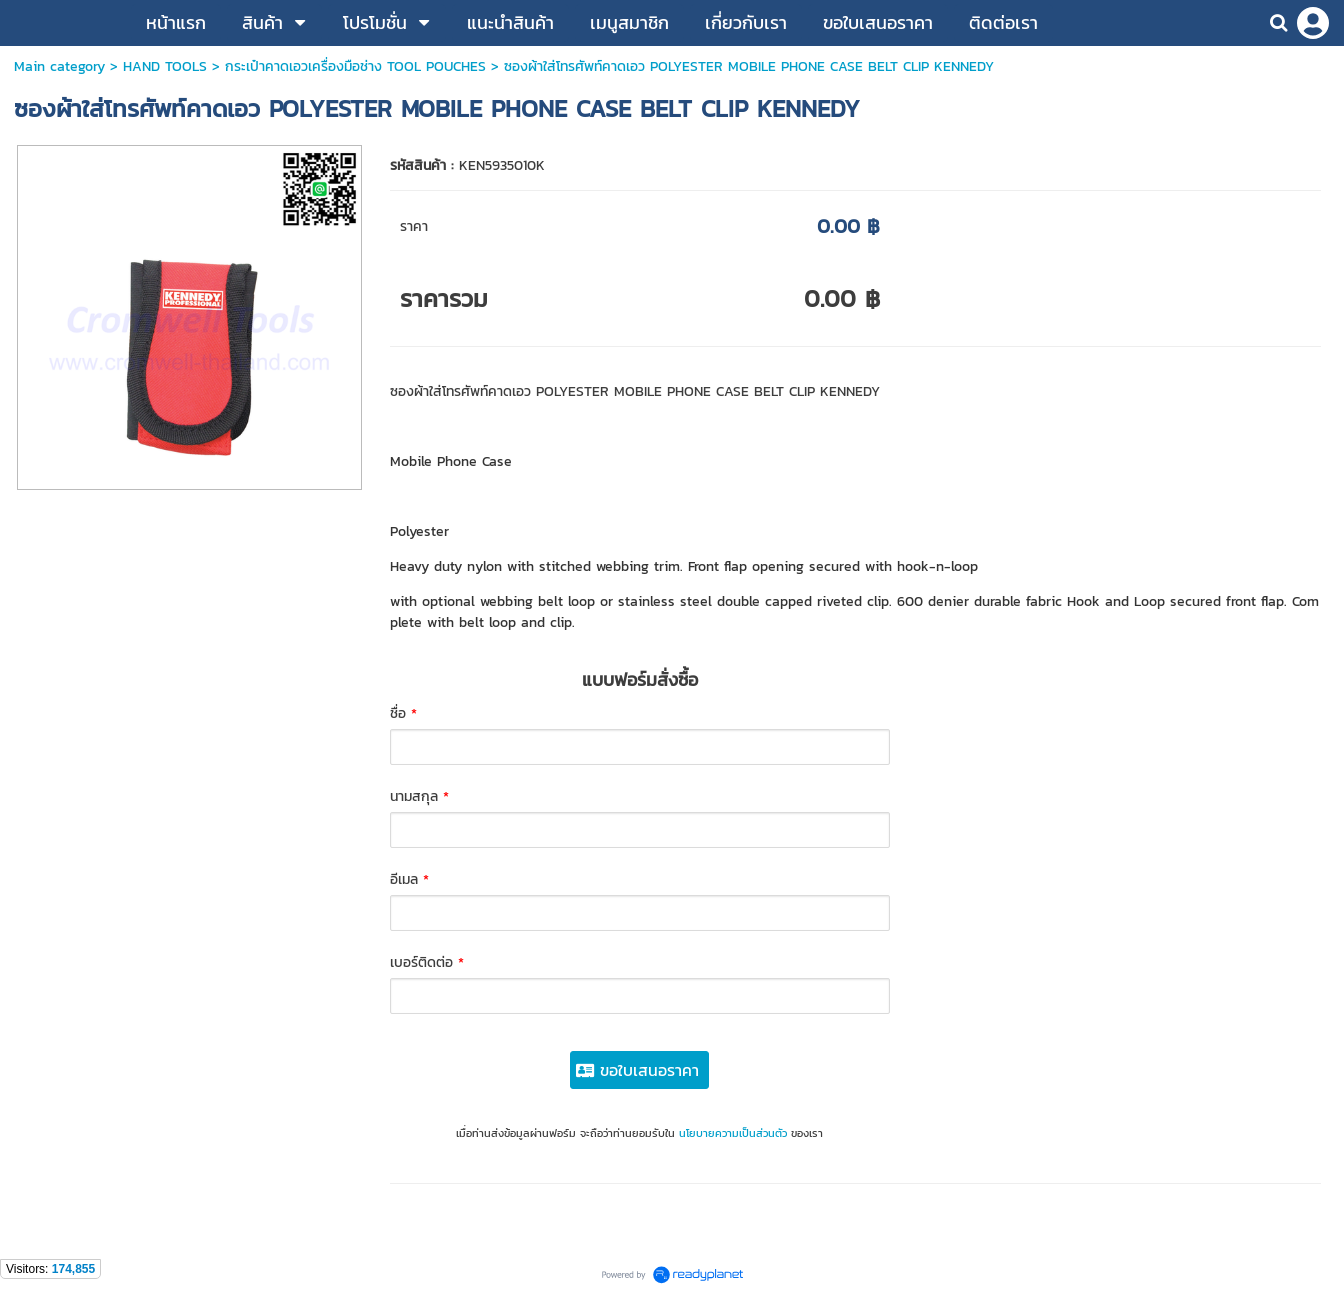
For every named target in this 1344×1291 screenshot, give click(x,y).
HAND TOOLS (165, 66)
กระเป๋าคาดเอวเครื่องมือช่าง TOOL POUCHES (355, 66)
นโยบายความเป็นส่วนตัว (733, 1133)
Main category (59, 66)
